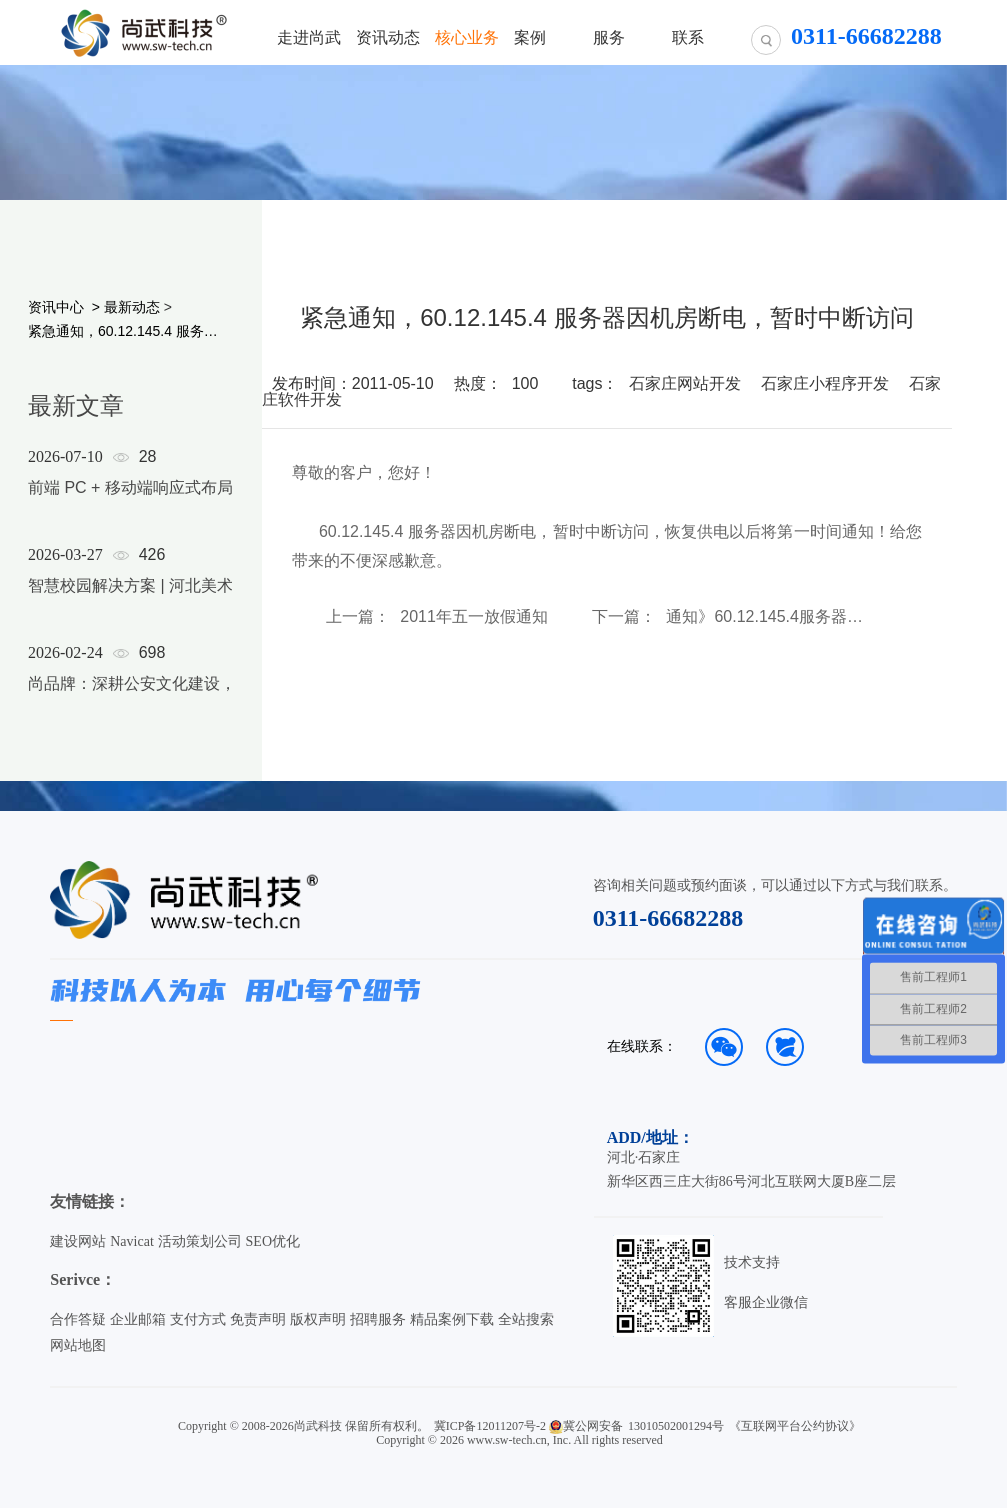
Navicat (132, 1241)
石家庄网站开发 (685, 383)
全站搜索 (526, 1319)
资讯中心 (56, 307)
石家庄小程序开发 (825, 383)
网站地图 (78, 1345)
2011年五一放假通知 (474, 617)
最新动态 (132, 307)
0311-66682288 (668, 918)
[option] (182, 596)
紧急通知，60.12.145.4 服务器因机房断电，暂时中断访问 (130, 331)
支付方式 (198, 1319)
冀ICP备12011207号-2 (490, 1426)
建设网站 (78, 1241)
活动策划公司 (200, 1241)
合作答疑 (78, 1319)
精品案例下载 (452, 1319)
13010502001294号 (676, 1426)
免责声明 (258, 1319)
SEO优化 (273, 1241)
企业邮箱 (138, 1319)
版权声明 (318, 1319)
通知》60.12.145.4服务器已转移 (771, 617)
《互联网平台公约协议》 (795, 1426)
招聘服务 (378, 1319)
